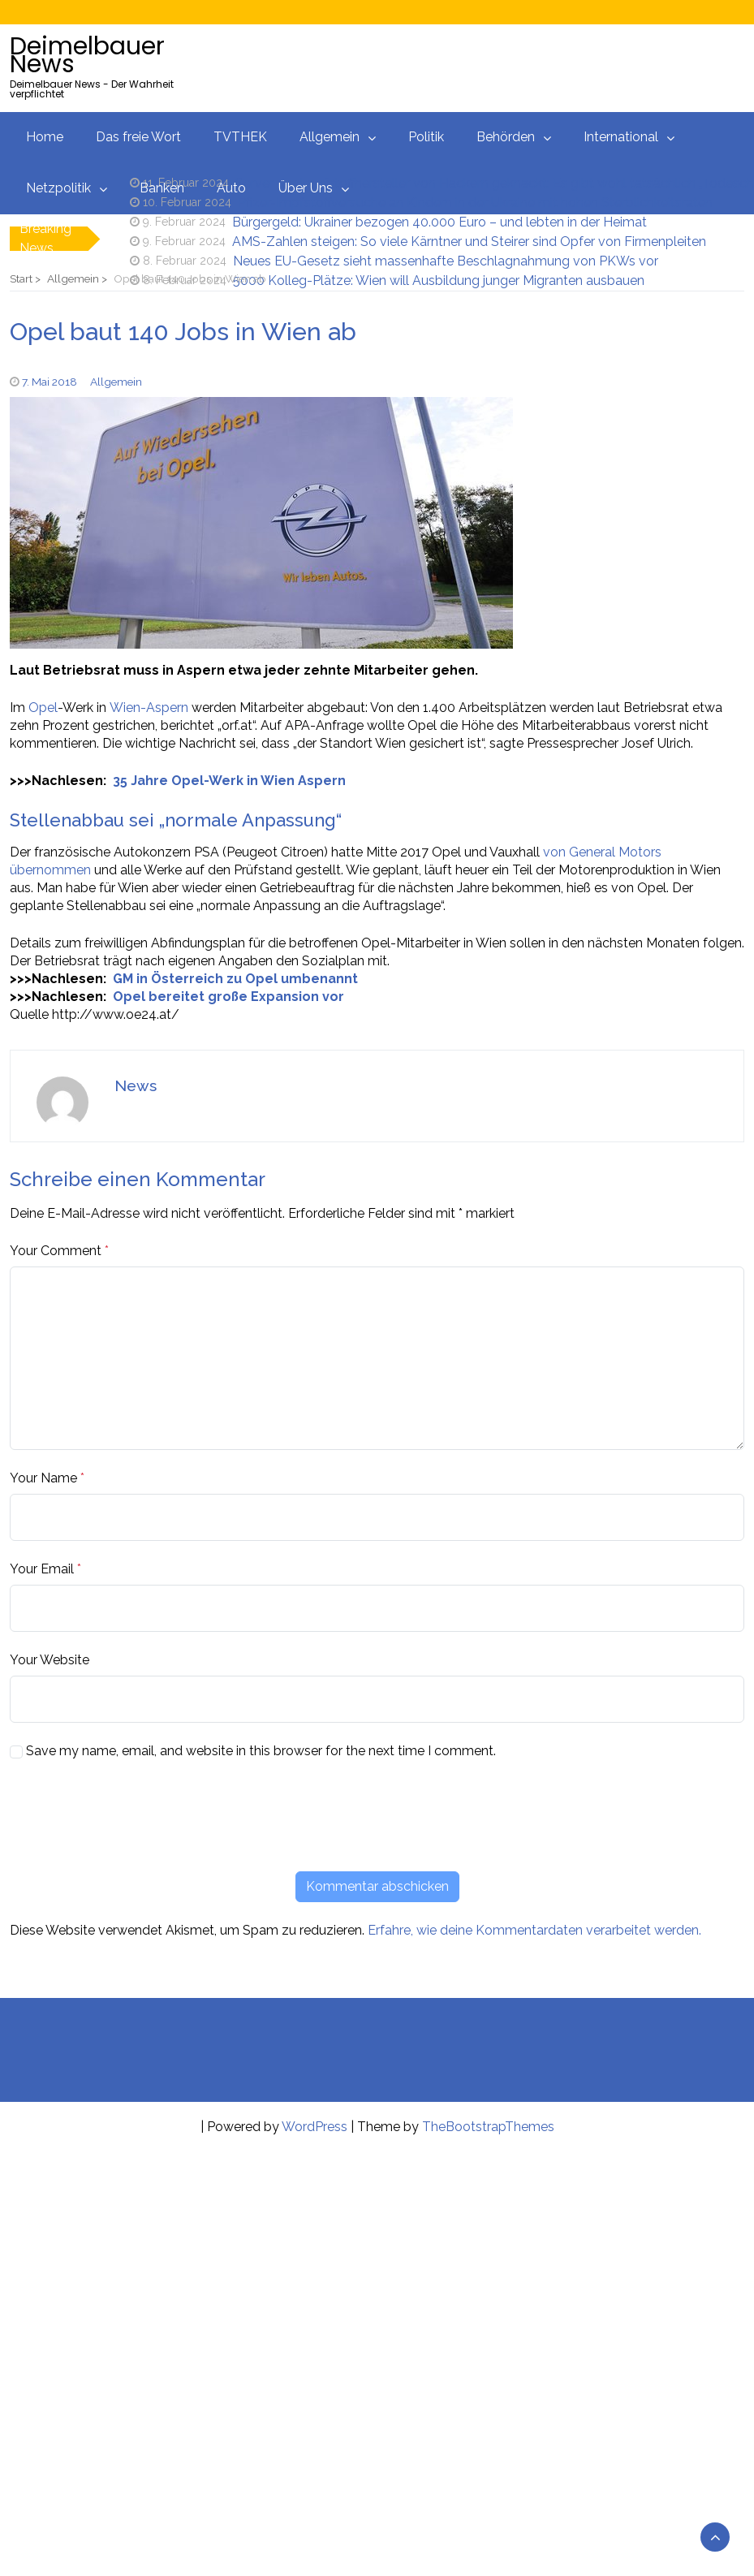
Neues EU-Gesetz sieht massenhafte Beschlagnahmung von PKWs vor (445, 261)
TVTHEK (240, 137)
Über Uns (305, 188)
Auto (231, 188)
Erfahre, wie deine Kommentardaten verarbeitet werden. (534, 1930)
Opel (43, 707)
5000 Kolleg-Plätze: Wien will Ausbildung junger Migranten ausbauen (438, 280)
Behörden (505, 137)
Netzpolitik (58, 188)
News (135, 1085)
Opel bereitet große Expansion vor (228, 996)
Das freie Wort (138, 137)
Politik (426, 137)
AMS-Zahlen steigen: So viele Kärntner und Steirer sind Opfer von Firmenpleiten (469, 241)
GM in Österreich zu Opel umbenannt (235, 978)
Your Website (49, 1660)
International (621, 137)
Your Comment (55, 1250)
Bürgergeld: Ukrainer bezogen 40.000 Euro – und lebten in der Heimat (439, 222)
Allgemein (329, 137)
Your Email (42, 1569)
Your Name (43, 1478)
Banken (162, 188)
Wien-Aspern (149, 707)
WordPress (314, 2126)
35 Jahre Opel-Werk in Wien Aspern (229, 780)
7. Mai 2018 (49, 381)
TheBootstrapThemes (488, 2126)
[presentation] (133, 1815)
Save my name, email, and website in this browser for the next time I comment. (261, 1750)
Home (44, 137)
